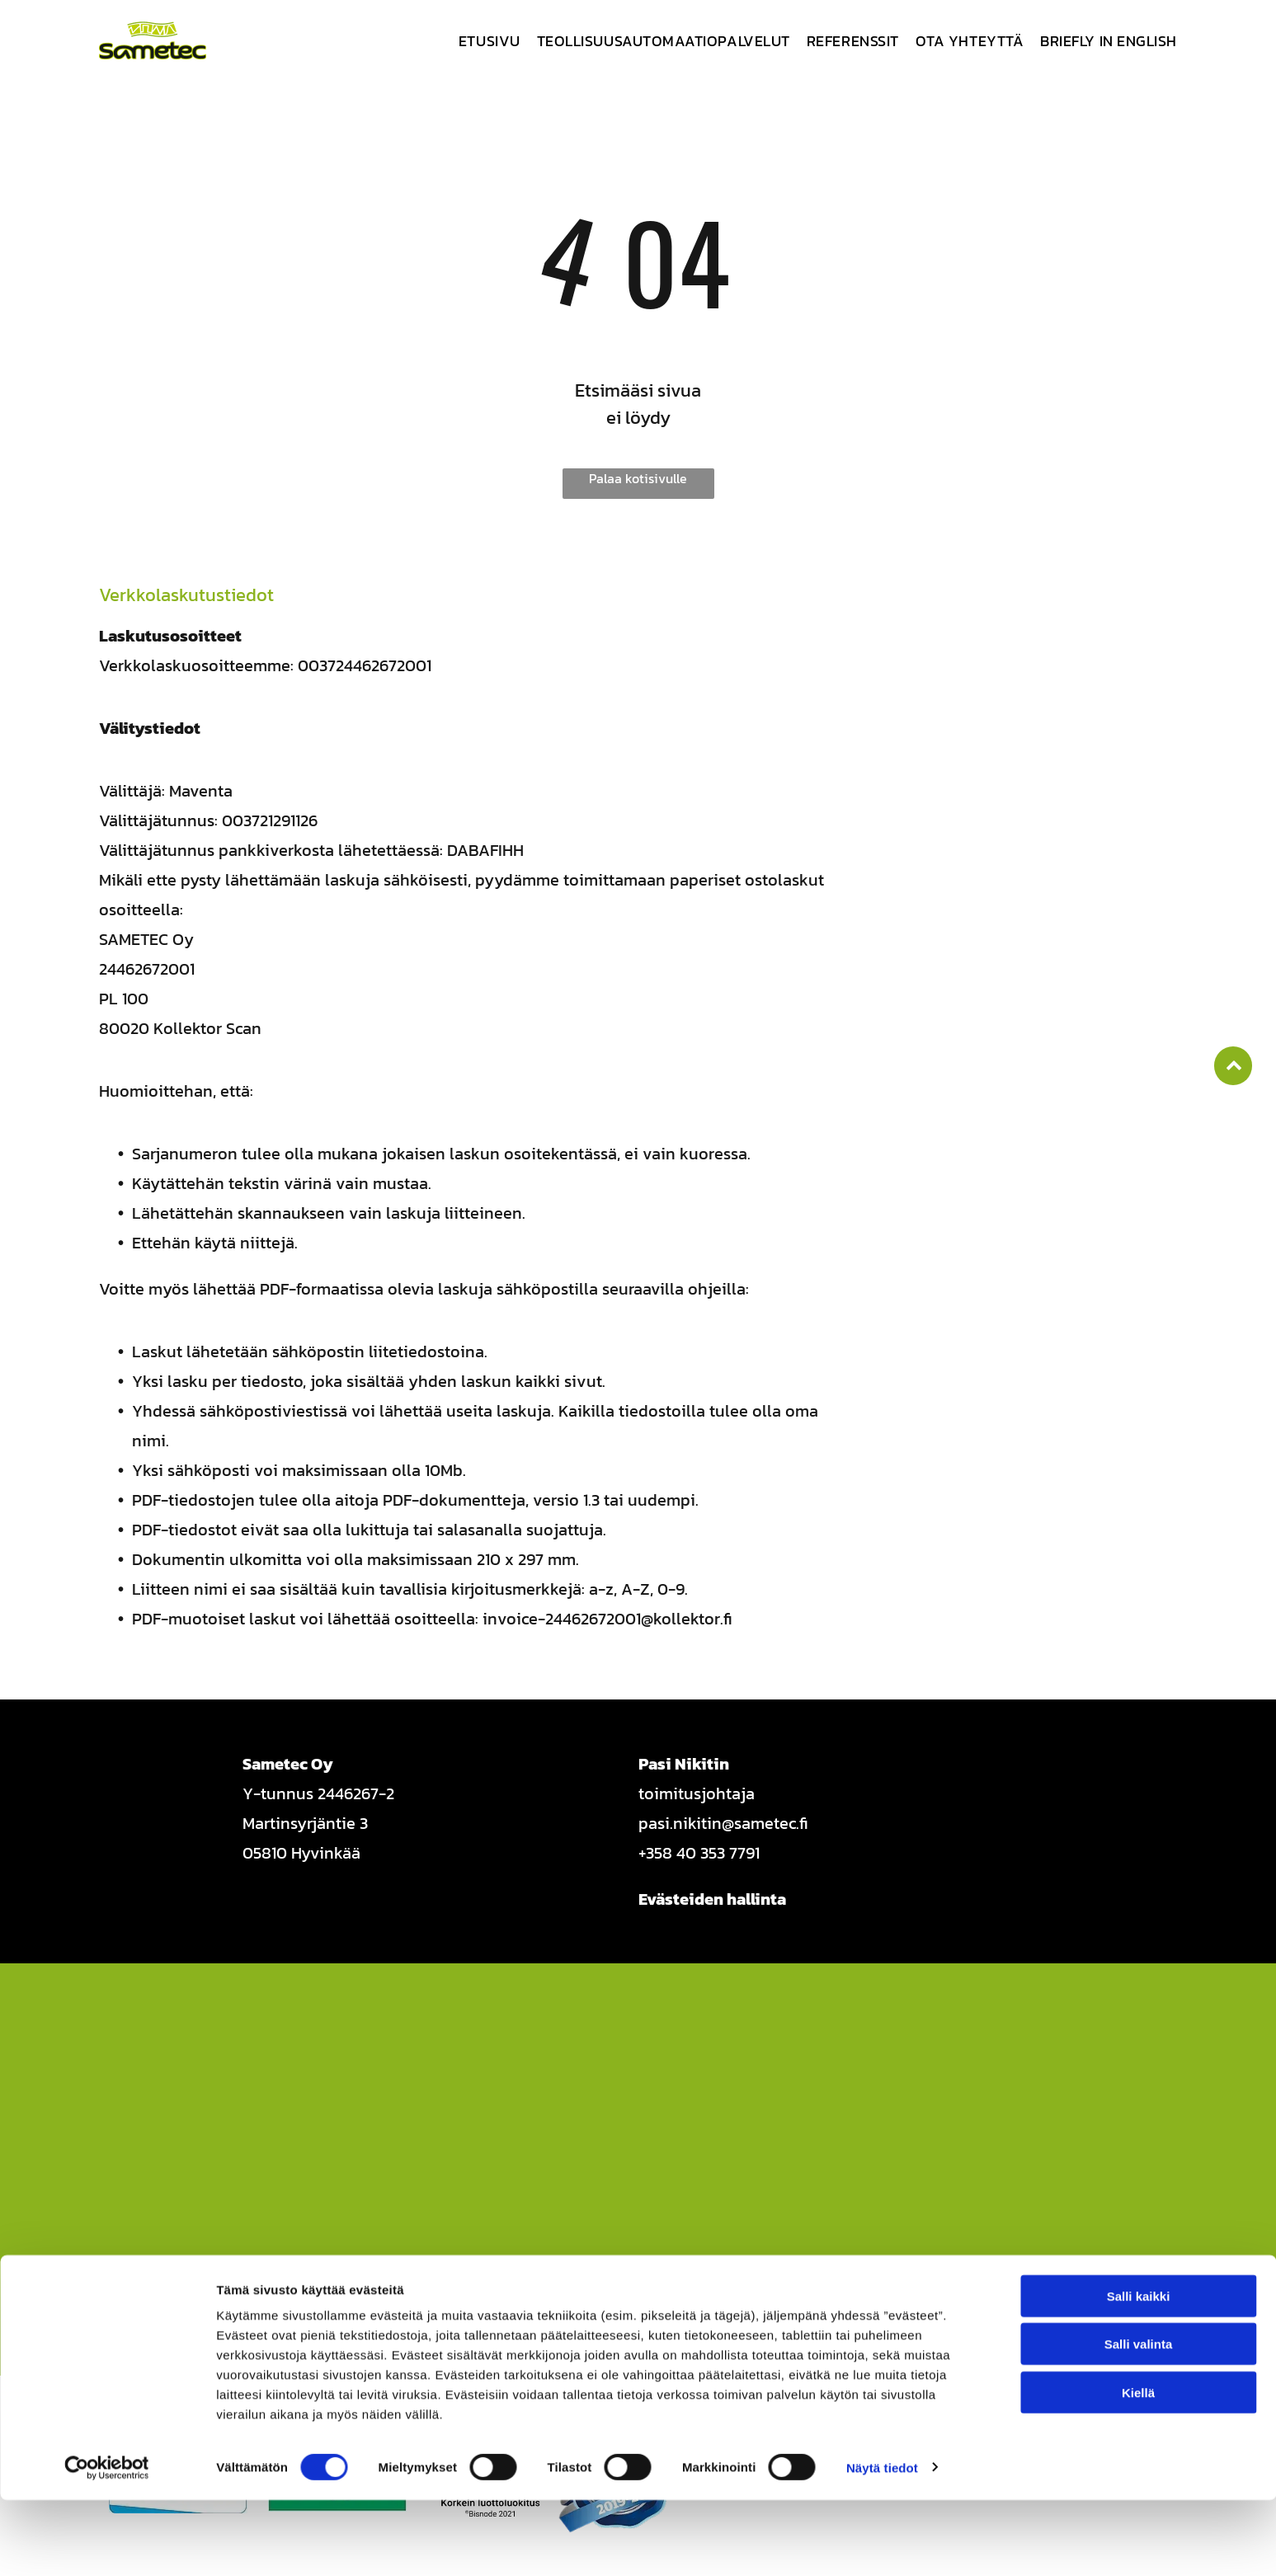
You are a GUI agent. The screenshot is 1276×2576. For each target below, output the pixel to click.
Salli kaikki (1138, 2372)
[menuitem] (481, 40)
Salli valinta (1138, 2421)
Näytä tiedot (882, 2543)
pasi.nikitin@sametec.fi (723, 1823)
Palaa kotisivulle (638, 478)
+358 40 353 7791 (699, 1852)
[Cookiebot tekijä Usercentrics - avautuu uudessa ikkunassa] (107, 2543)
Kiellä (1138, 2468)
